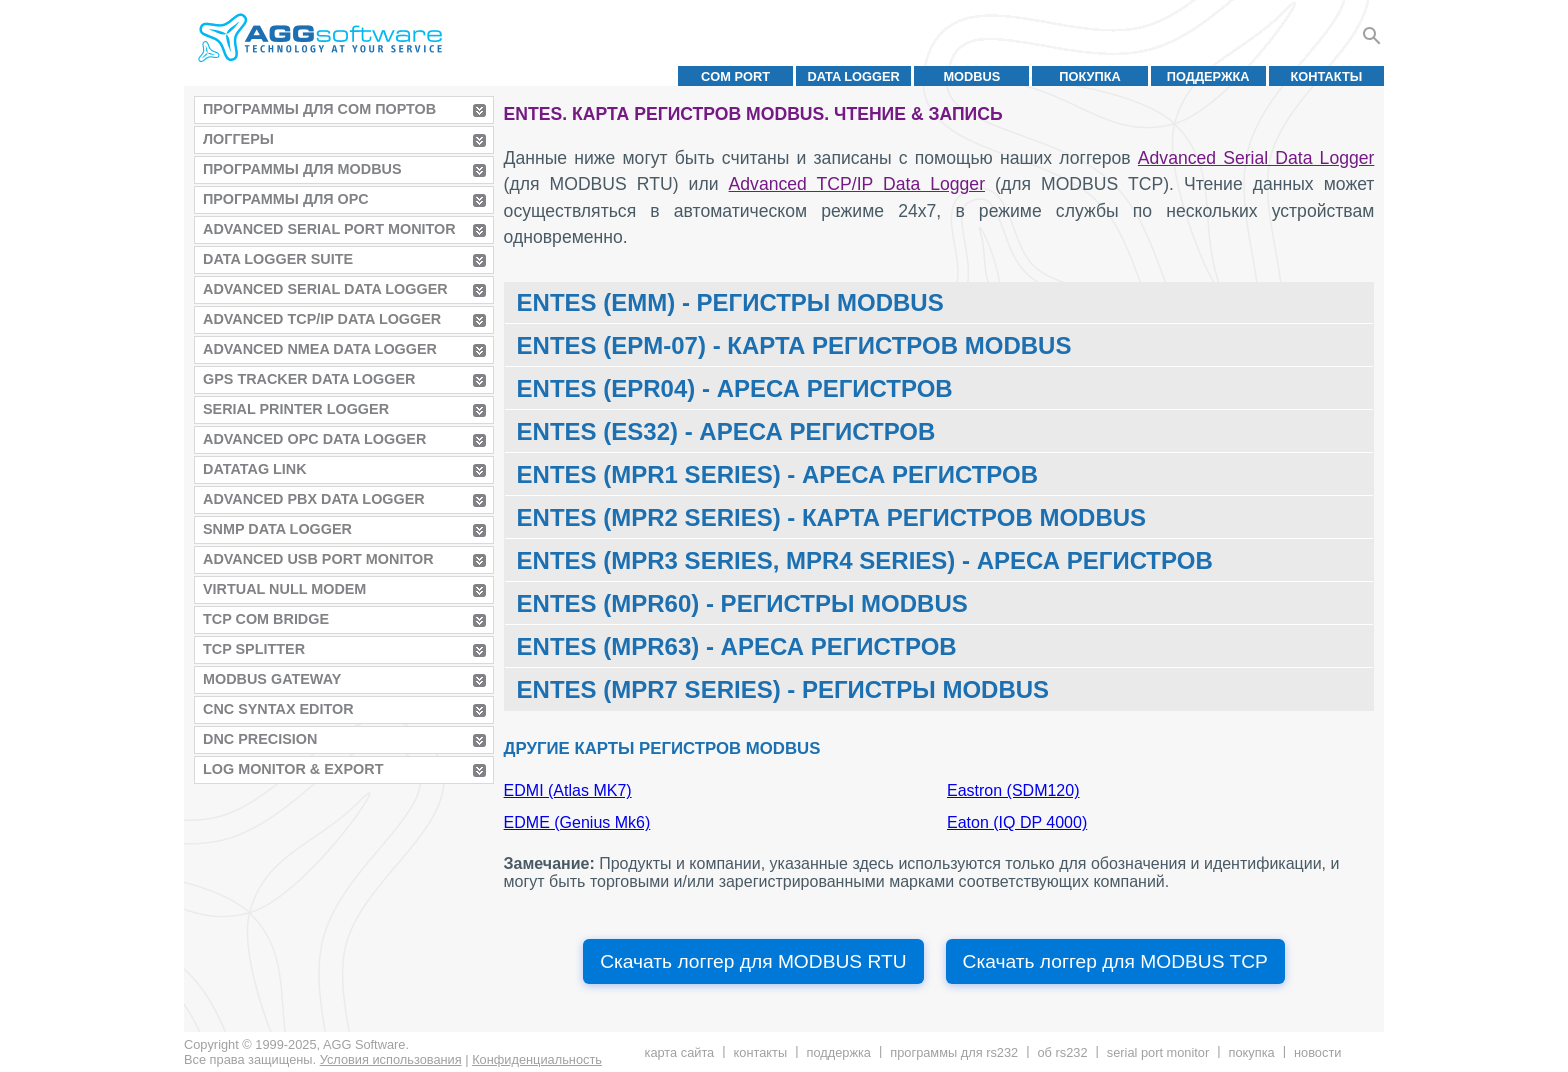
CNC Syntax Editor (278, 709)
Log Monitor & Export (293, 769)
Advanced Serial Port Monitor (329, 229)
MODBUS (971, 76)
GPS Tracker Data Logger (309, 379)
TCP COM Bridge (266, 619)
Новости (1317, 1052)
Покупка (1090, 76)
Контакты (1327, 76)
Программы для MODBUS (302, 169)
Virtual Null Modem (284, 589)
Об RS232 (1062, 1052)
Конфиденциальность (537, 1059)
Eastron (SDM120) (1013, 790)
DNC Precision (260, 739)
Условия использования (391, 1059)
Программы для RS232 (954, 1052)
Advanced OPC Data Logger (314, 439)
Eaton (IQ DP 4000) (1017, 822)
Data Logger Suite (278, 259)
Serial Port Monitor (1158, 1052)
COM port (735, 76)
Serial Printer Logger (296, 409)
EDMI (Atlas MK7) (568, 790)
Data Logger (854, 76)
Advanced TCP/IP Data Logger (322, 319)
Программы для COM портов (319, 109)
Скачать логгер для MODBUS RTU (753, 961)
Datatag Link (255, 469)
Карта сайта (680, 1052)
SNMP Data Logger (277, 529)
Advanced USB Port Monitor (318, 559)
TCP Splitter (254, 649)
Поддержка (1208, 76)
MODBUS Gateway (272, 679)
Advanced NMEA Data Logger (320, 349)
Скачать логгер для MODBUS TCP (1115, 961)
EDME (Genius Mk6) (577, 822)
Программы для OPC (286, 199)
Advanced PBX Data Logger (314, 499)
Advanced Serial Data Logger (325, 289)
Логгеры (238, 139)
